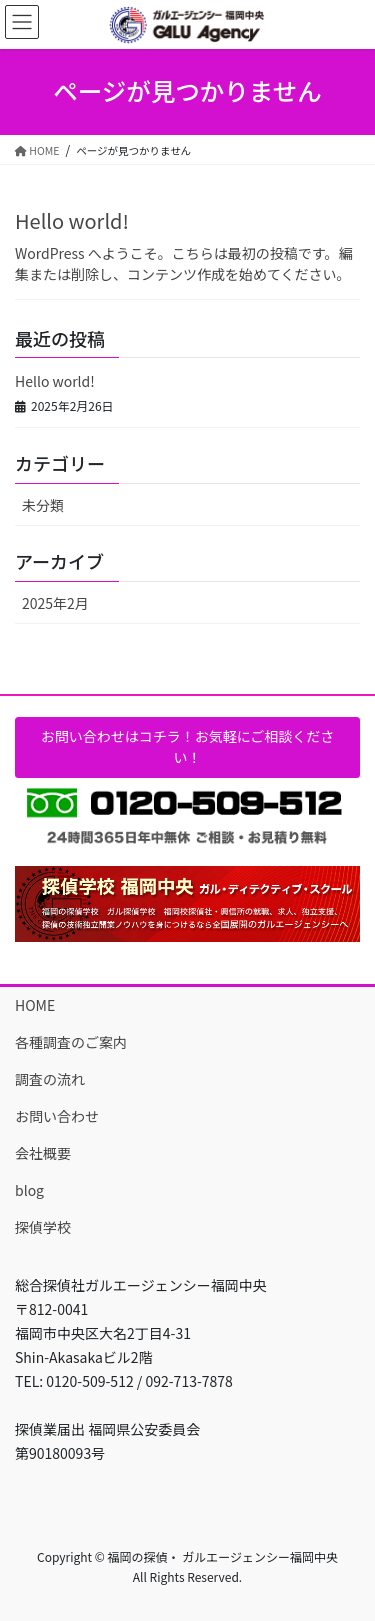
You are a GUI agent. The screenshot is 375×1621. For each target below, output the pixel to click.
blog (29, 1190)
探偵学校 (43, 1227)
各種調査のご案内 (71, 1042)
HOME (35, 1005)
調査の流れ (50, 1079)
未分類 (43, 505)
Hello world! (72, 220)
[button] (187, 747)
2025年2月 (55, 603)
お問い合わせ (57, 1116)
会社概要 (43, 1153)
